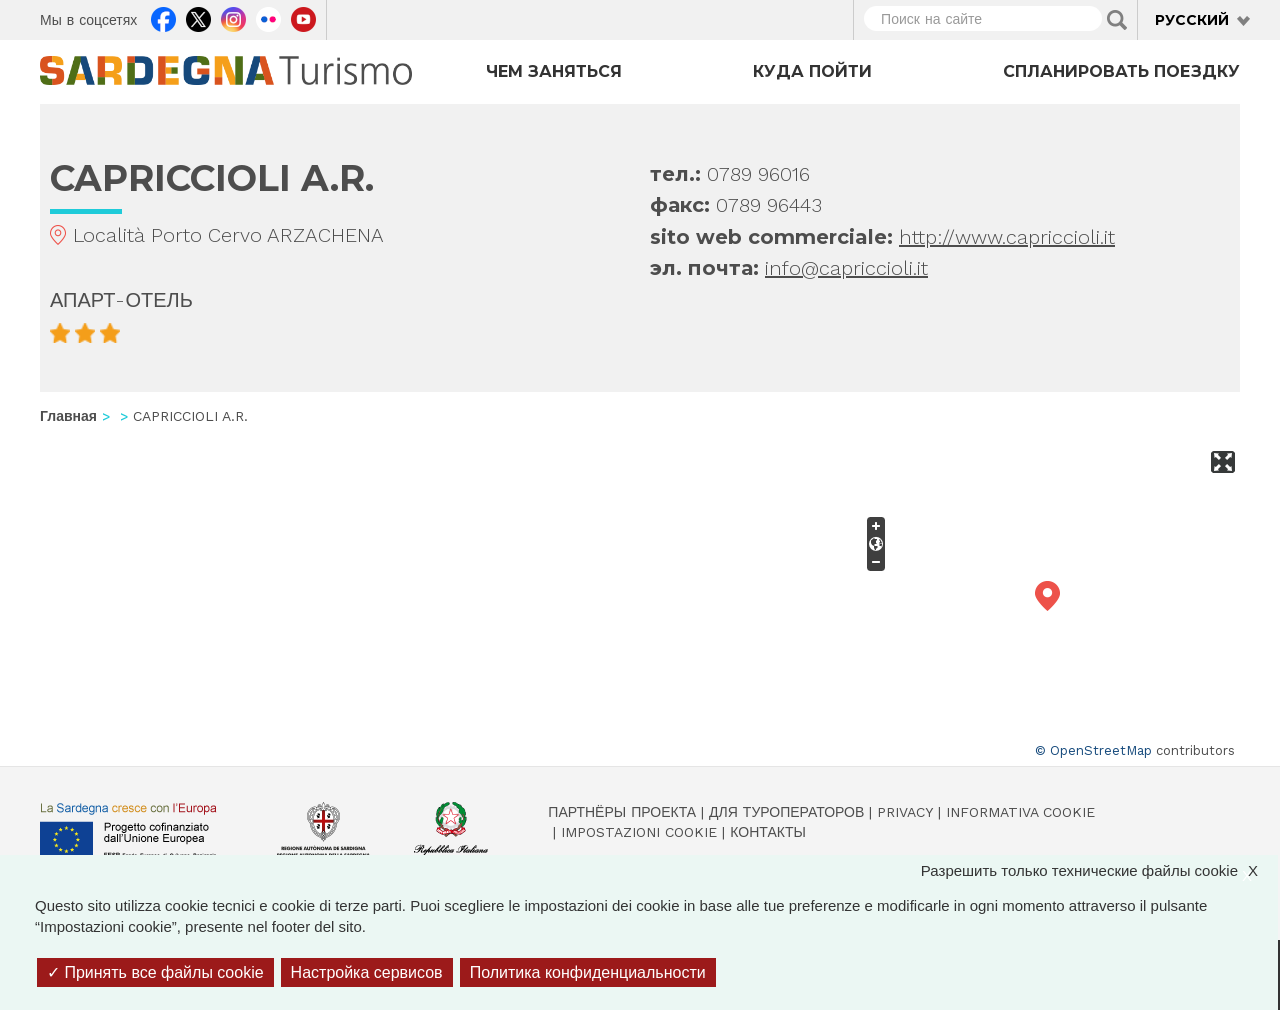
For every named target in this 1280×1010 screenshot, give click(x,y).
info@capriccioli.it (846, 268)
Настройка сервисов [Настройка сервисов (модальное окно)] (367, 972)
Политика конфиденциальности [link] (588, 972)
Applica (1117, 20)
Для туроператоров (786, 812)
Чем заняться (554, 71)
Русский (1192, 20)
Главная (68, 416)
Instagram (233, 17)
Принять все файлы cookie (155, 972)
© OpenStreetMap (1093, 750)
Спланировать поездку (1121, 71)
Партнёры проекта (622, 812)
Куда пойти (812, 71)
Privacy (905, 812)
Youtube (303, 17)
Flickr (268, 17)
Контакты (768, 832)
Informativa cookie (1020, 812)
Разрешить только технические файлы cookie (1099, 870)
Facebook (163, 17)
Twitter (198, 17)
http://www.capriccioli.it (1007, 237)
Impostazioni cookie (639, 832)
